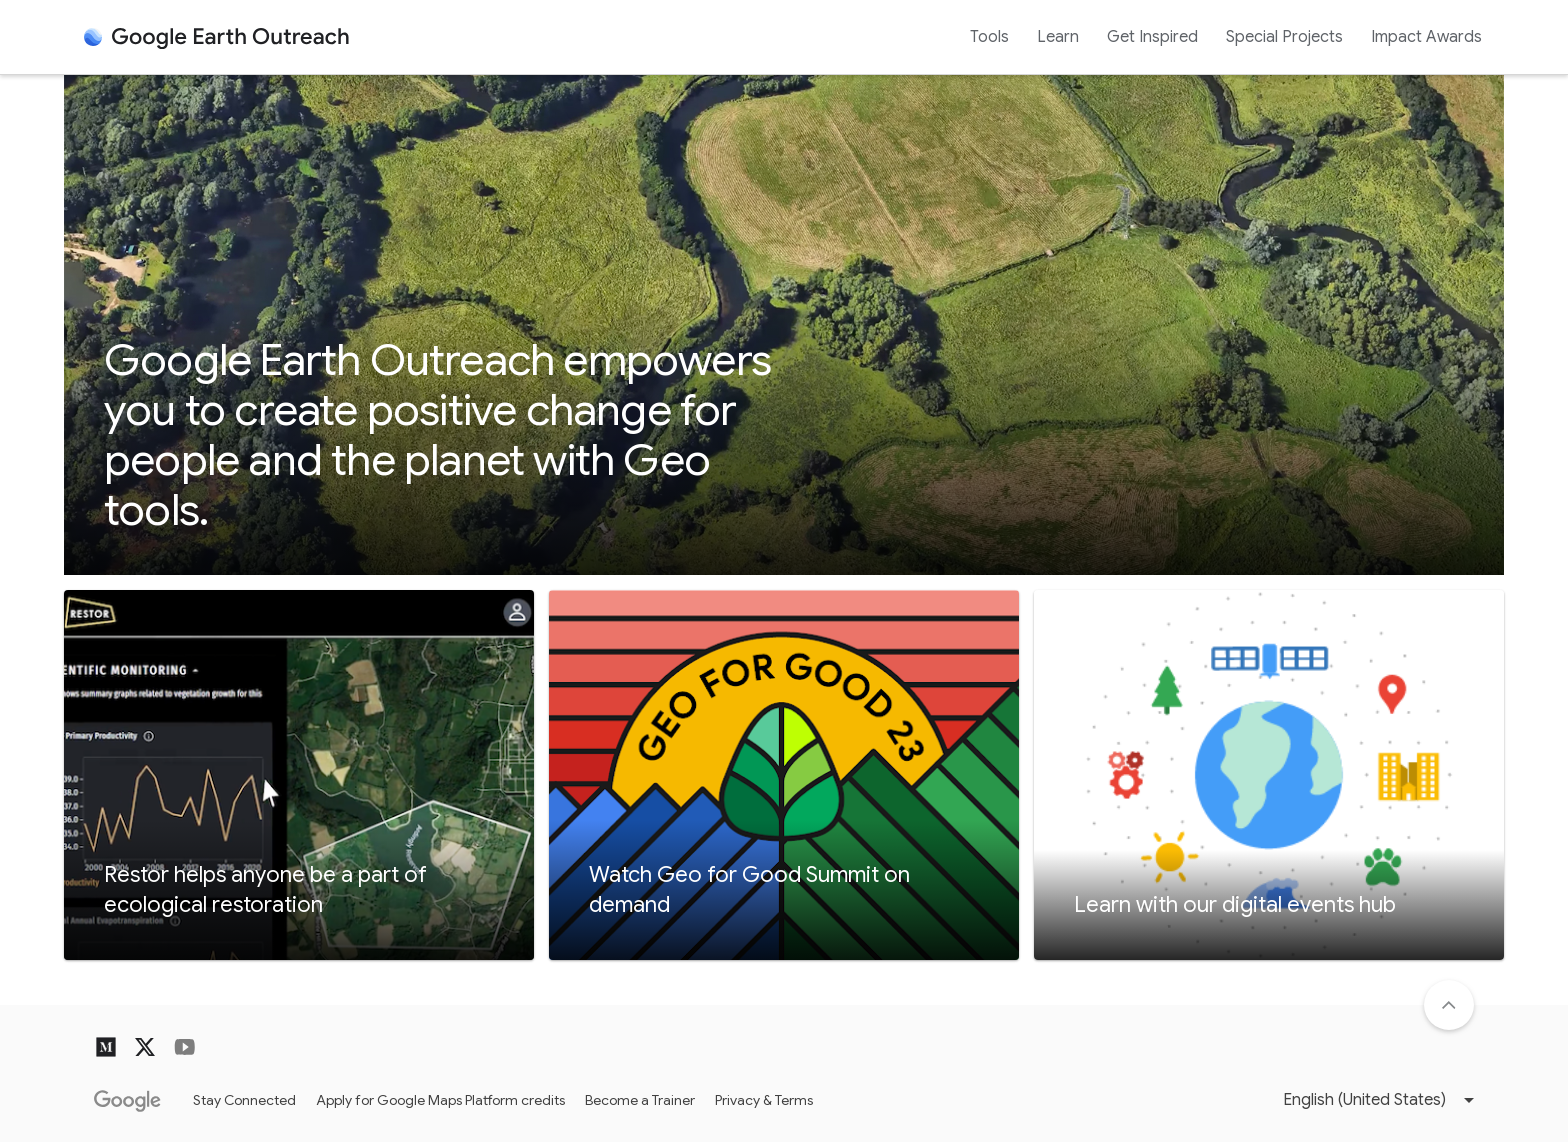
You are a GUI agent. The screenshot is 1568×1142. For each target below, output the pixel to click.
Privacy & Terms (764, 1100)
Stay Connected (244, 1100)
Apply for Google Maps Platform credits (440, 1100)
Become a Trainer (640, 1100)
